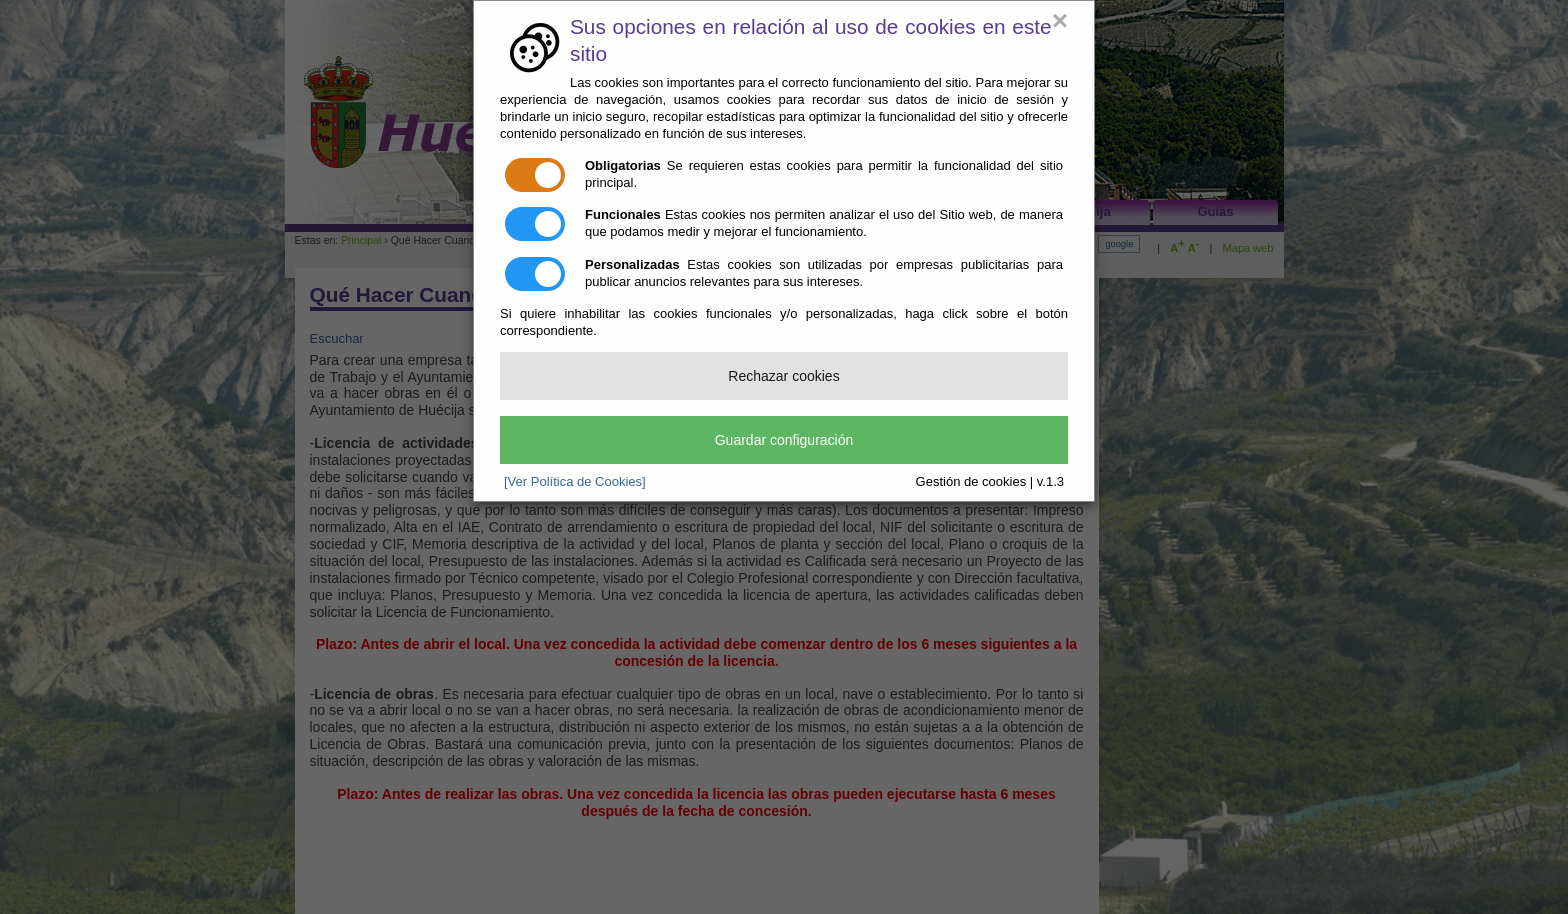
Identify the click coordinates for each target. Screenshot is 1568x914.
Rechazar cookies (783, 376)
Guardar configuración (784, 440)
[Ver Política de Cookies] (575, 481)
